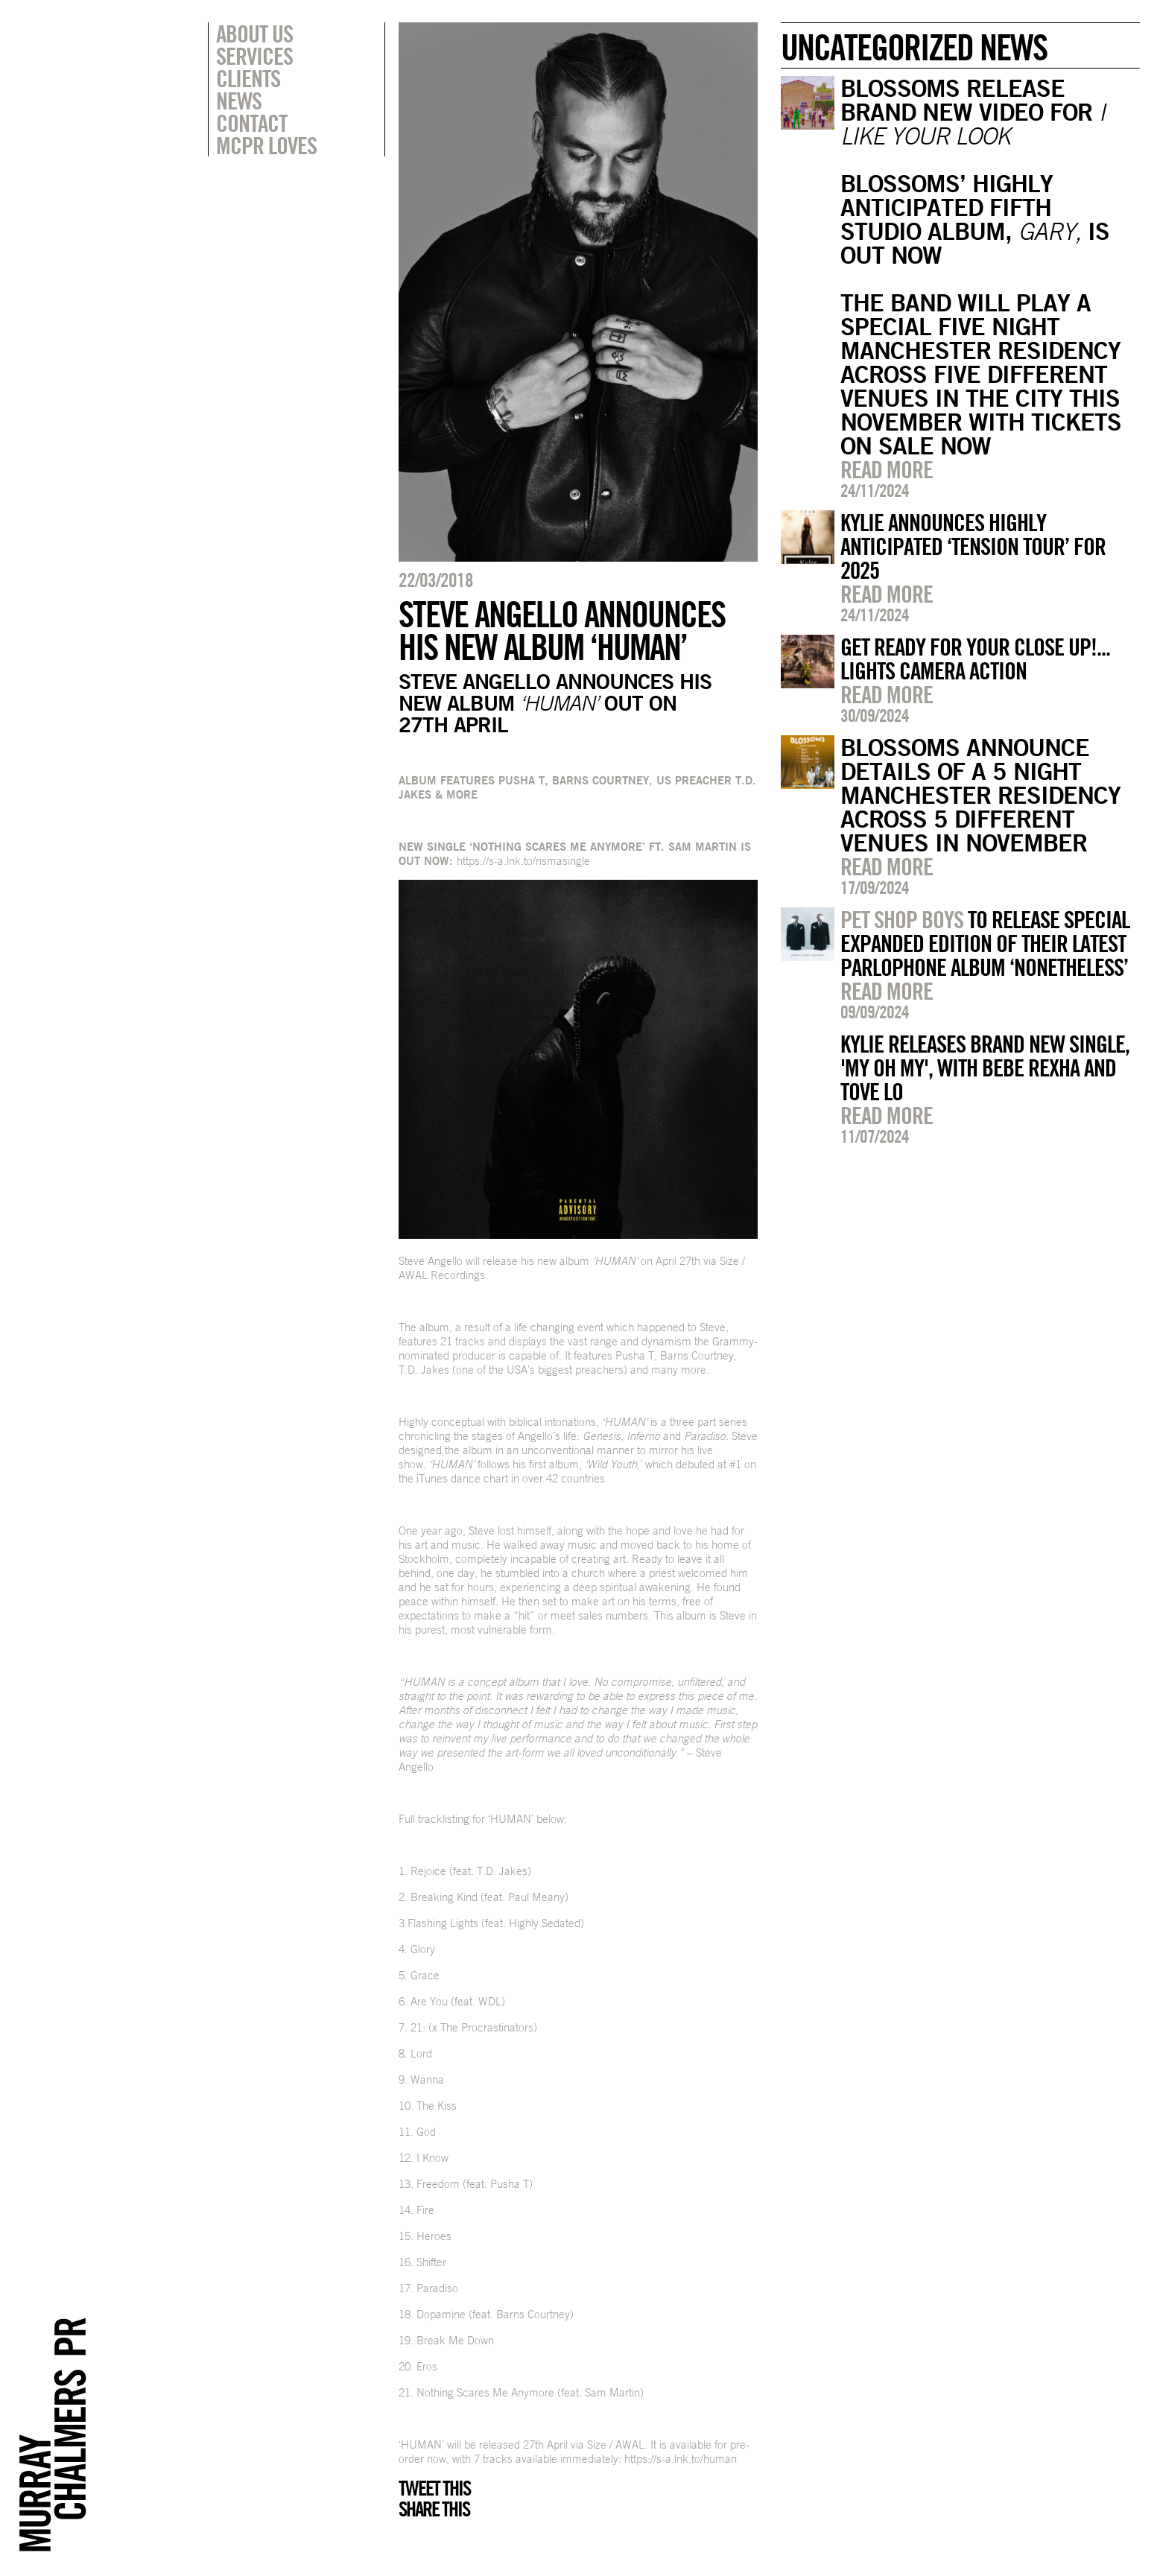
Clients (248, 78)
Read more (886, 469)
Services (254, 56)
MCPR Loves (266, 145)
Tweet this (434, 2488)
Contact (251, 123)
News (238, 100)
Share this (434, 2509)
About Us (254, 33)
